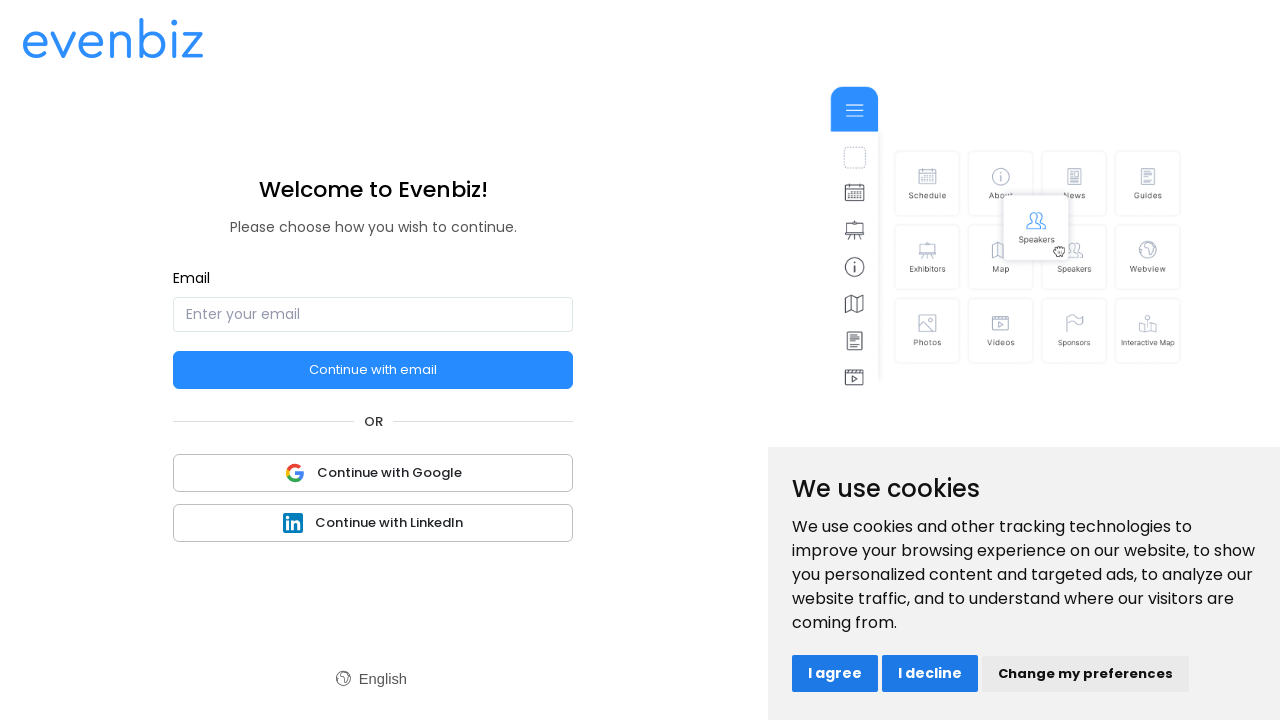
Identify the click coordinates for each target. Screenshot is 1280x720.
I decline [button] (930, 673)
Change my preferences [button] (1085, 673)
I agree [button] (835, 673)
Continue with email (373, 369)
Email (191, 278)
